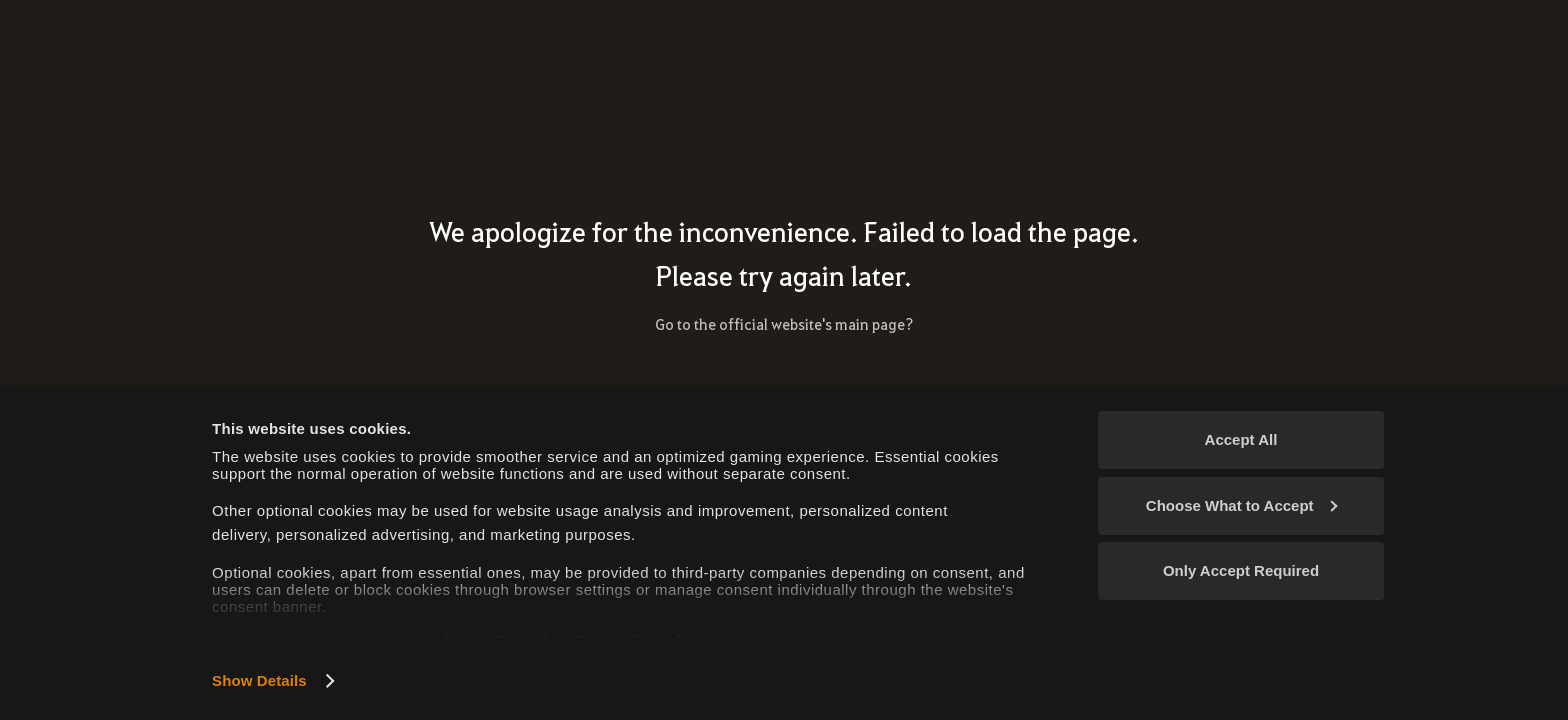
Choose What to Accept (1242, 505)
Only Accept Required (1241, 570)
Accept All (1241, 439)
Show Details (259, 680)
